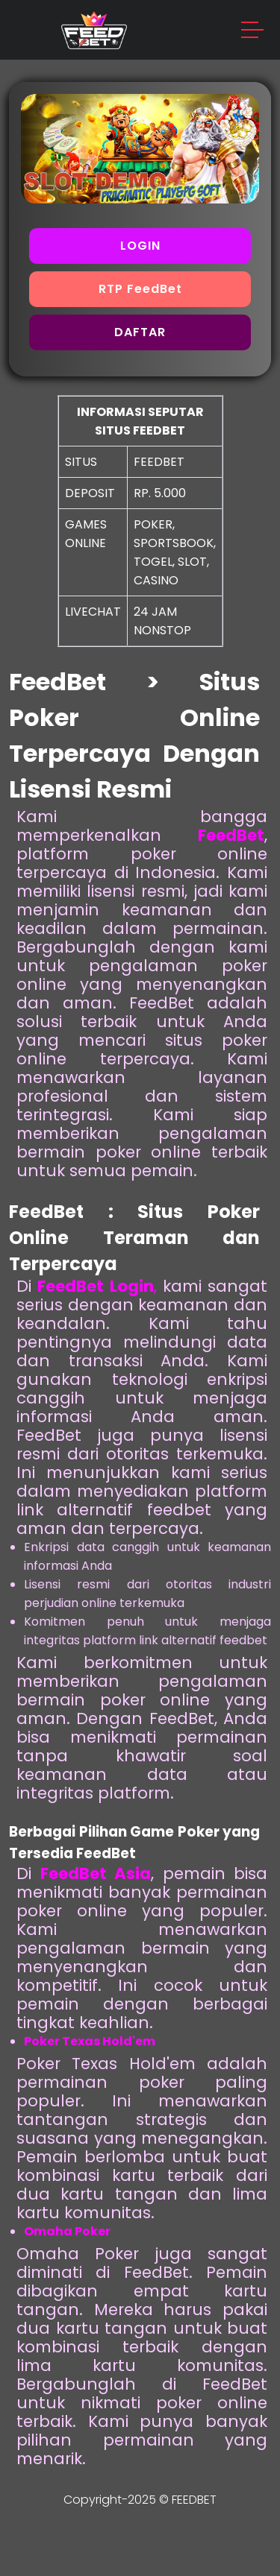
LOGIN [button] (140, 245)
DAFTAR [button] (140, 332)
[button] (253, 32)
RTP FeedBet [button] (140, 288)
